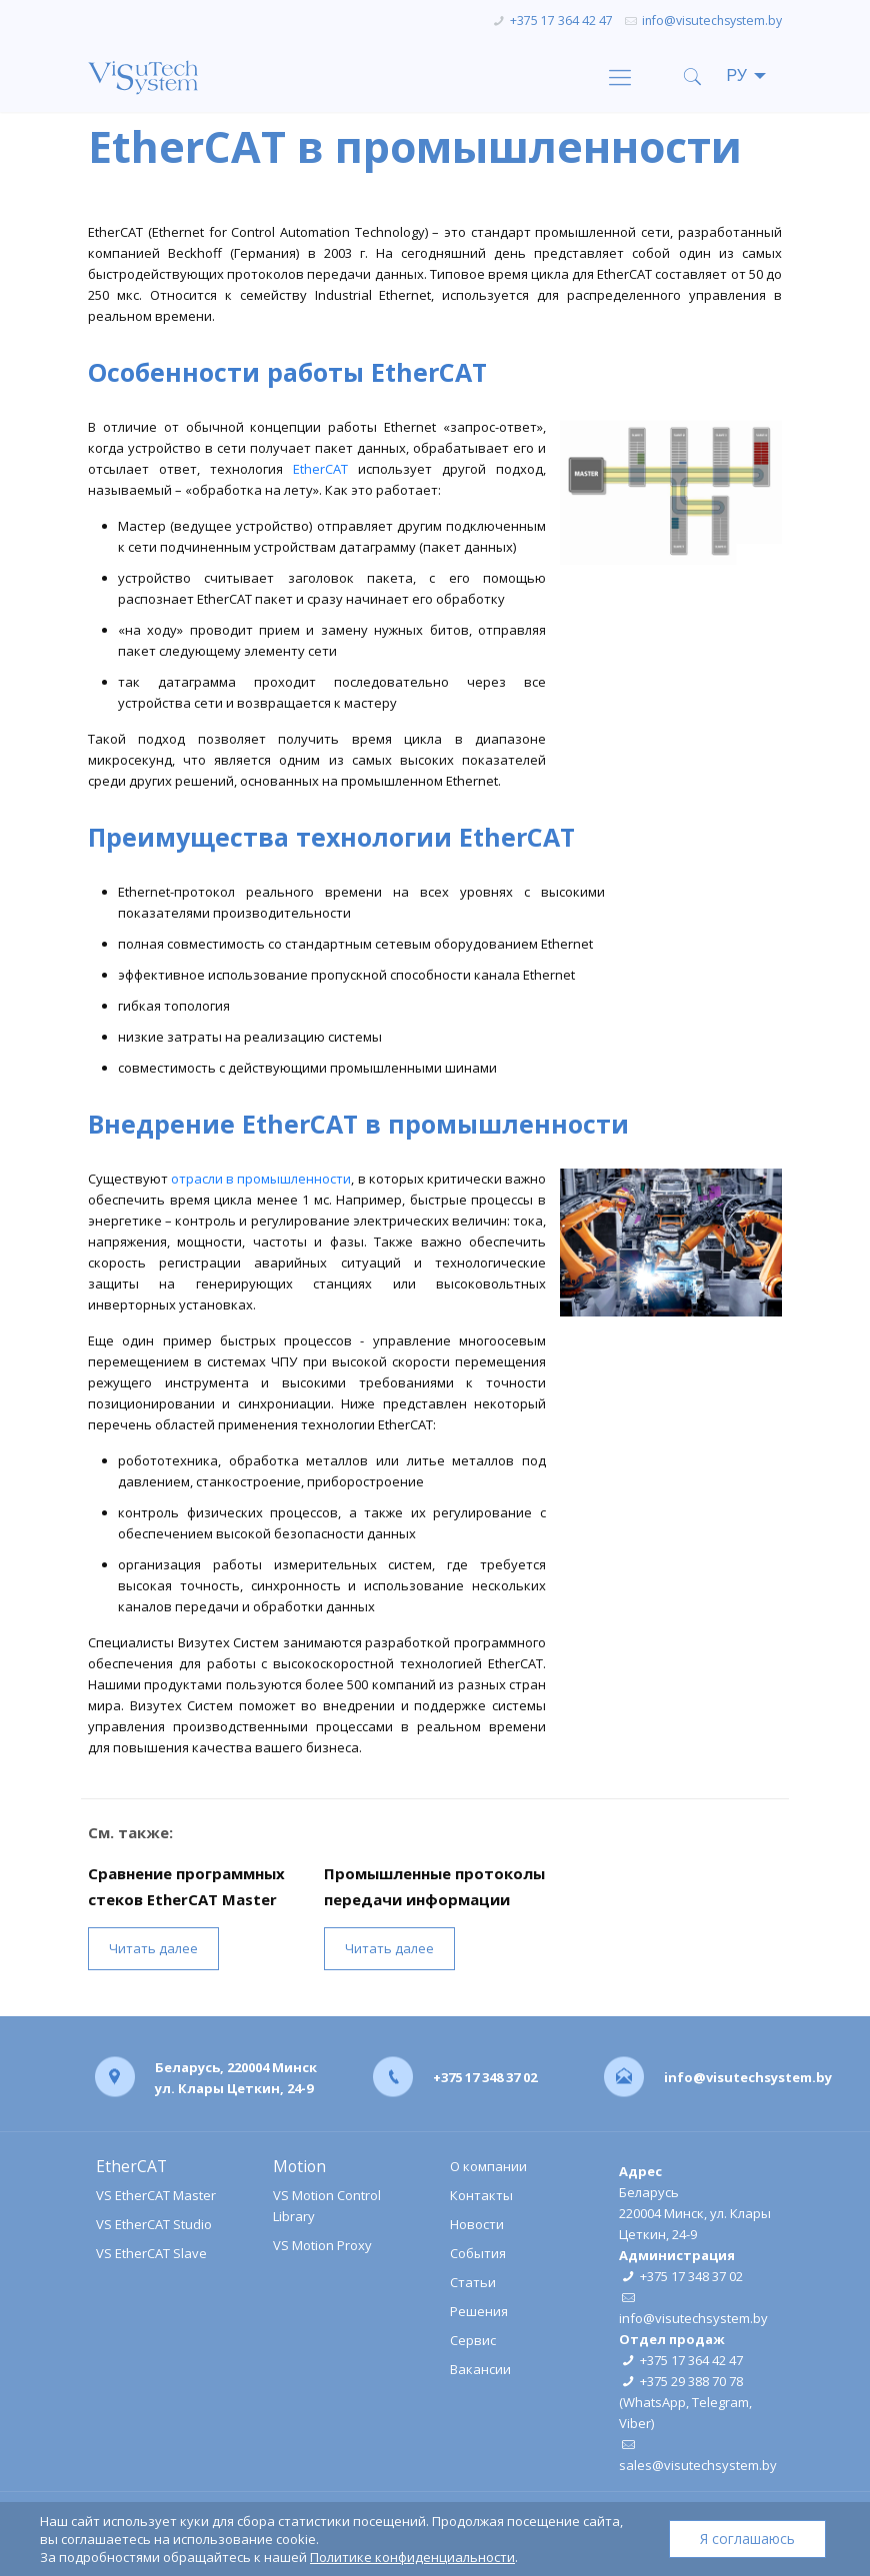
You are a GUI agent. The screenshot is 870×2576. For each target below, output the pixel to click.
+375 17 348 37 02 (485, 2076)
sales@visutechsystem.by (698, 2465)
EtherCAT (320, 469)
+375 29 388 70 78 (691, 2381)
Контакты (481, 2195)
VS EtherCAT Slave (151, 2253)
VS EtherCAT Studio (154, 2224)
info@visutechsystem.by (712, 20)
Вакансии (480, 2369)
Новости (477, 2224)
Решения (479, 2311)
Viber (635, 2423)
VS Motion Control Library (327, 2205)
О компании (488, 2166)
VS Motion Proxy (322, 2245)
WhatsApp (654, 2402)
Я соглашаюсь (747, 2538)
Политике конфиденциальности (412, 2557)
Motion (299, 2166)
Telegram (720, 2402)
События (478, 2253)
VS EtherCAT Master (156, 2195)
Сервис (473, 2340)
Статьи (473, 2282)
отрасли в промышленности (261, 1179)
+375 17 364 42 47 (561, 20)
